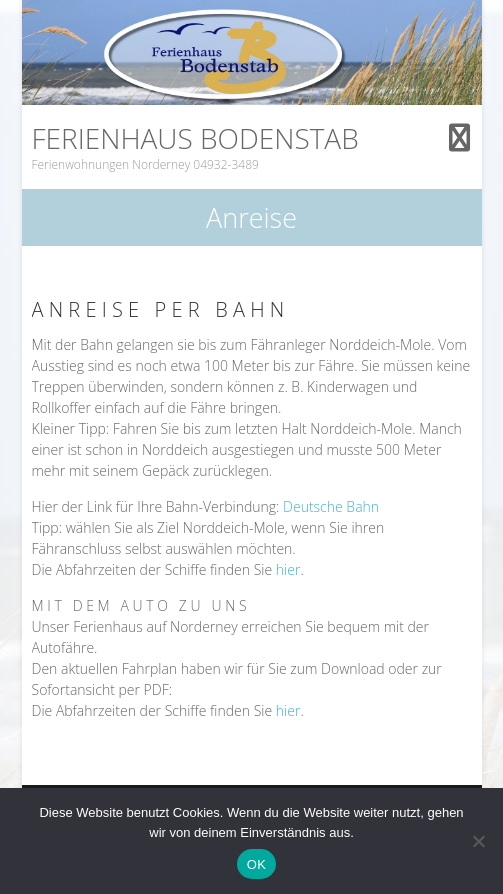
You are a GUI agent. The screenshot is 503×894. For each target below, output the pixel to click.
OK (256, 864)
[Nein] (478, 841)
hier (288, 569)
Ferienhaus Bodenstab (195, 138)
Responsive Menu (460, 137)
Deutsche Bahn (331, 506)
